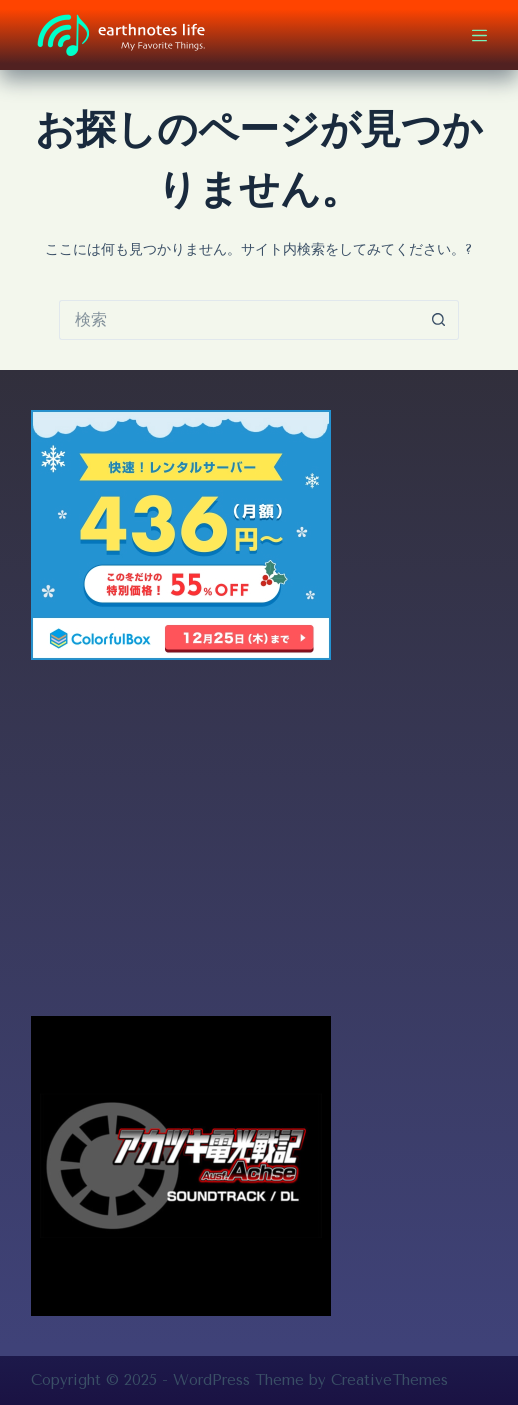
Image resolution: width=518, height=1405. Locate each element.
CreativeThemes (389, 1380)
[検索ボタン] (439, 320)
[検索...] (239, 320)
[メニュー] (479, 35)
